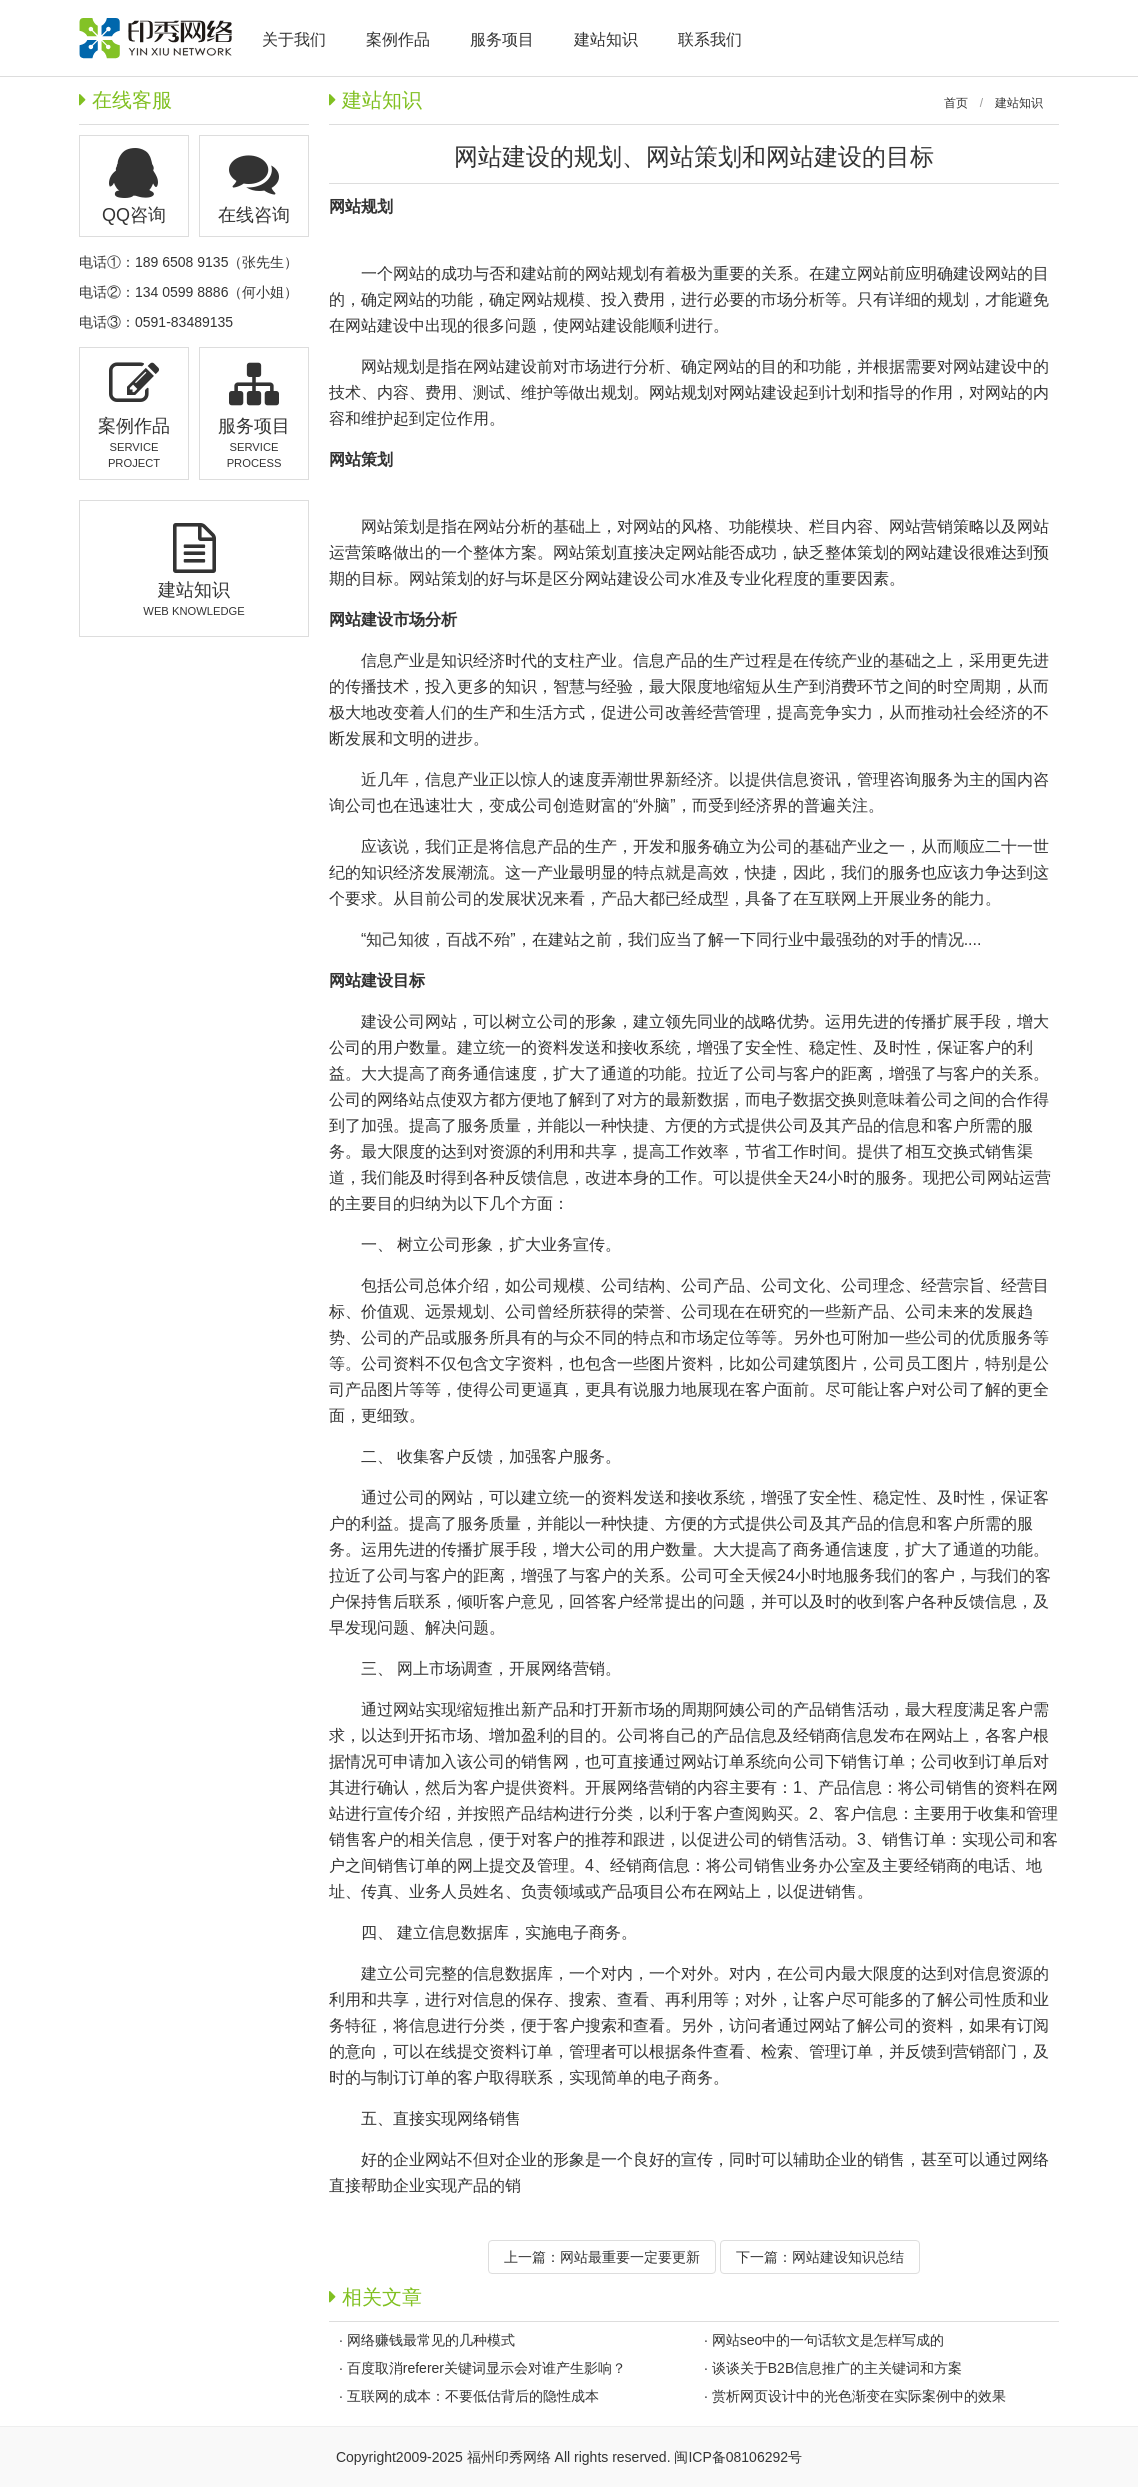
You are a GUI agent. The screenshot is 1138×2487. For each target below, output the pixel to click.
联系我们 (710, 39)
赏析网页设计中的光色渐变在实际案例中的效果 (859, 2396)
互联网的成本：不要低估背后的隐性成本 (473, 2396)
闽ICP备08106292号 (738, 2457)
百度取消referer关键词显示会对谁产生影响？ (486, 2368)
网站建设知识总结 (848, 2257)
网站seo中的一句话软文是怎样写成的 (828, 2340)
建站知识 (1019, 103)
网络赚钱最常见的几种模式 (431, 2340)
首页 (956, 103)
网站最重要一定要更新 (630, 2257)
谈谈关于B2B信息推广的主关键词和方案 (837, 2368)
